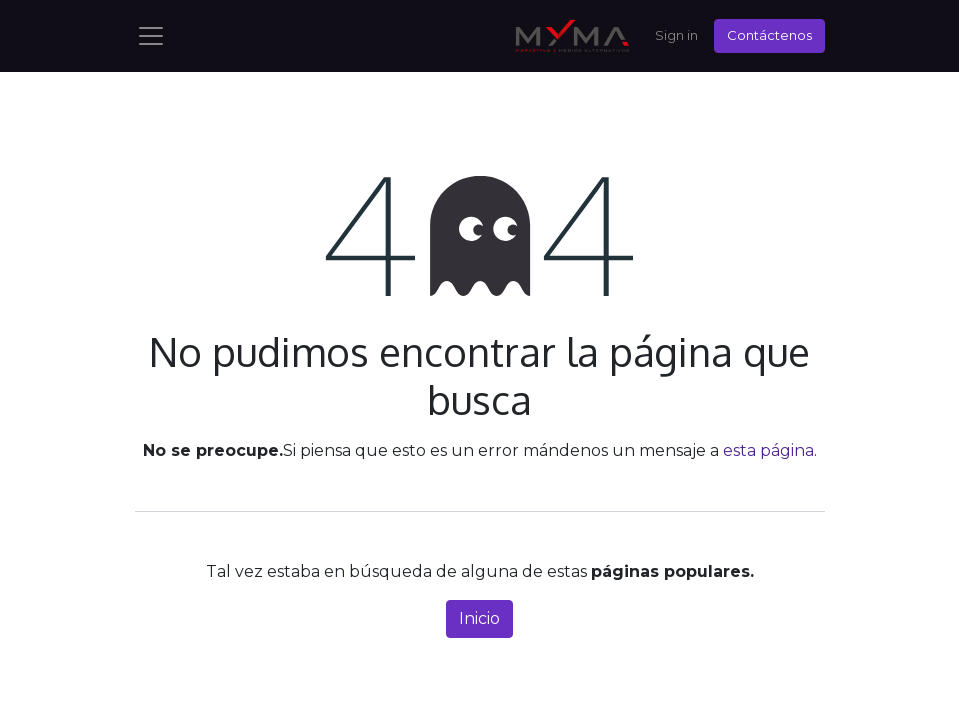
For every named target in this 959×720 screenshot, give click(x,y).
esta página (768, 450)
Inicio (479, 618)
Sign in (676, 35)
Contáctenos (769, 35)
